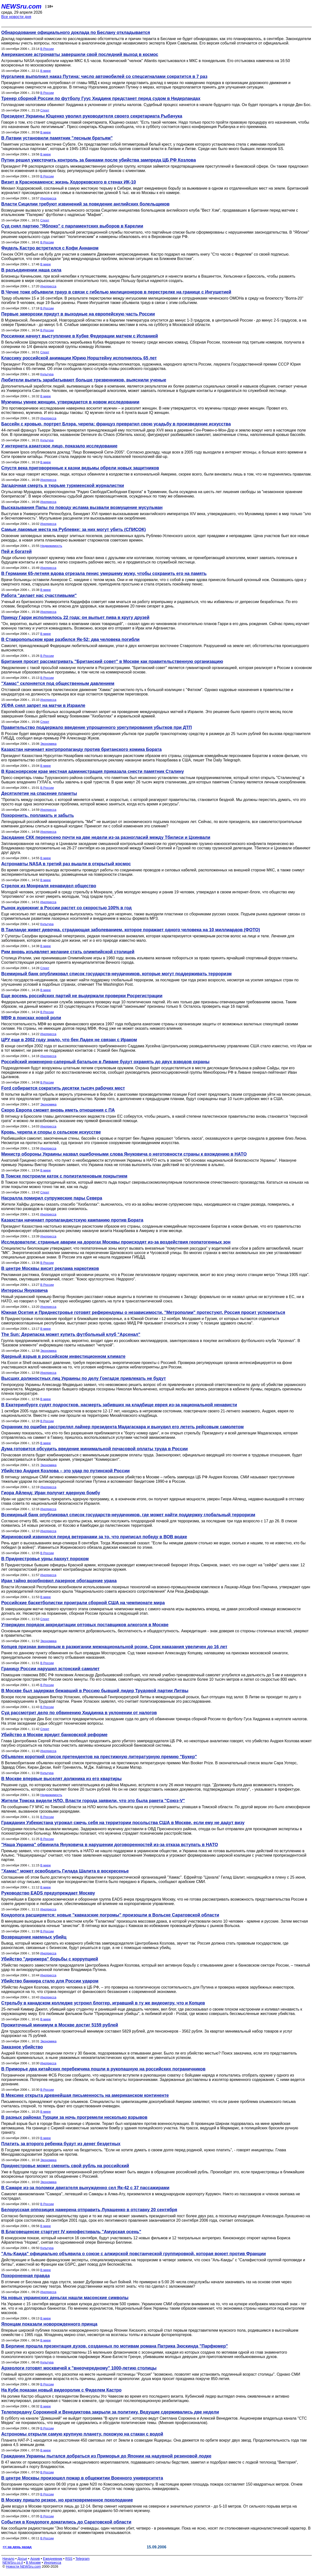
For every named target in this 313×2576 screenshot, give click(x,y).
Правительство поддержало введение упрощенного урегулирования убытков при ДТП (96, 727)
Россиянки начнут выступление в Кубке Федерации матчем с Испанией (79, 336)
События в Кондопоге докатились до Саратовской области (66, 2522)
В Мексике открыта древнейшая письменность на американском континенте (85, 2095)
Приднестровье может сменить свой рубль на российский (65, 2165)
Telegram (83, 2559)
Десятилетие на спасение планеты (39, 793)
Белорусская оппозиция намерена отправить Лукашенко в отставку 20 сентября (89, 2209)
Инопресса (48, 198)
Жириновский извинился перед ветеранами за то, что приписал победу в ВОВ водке (94, 1536)
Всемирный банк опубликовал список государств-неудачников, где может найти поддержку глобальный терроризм (128, 1514)
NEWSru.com (21, 6)
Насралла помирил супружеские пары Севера (51, 1198)
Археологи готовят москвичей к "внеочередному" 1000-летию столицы (78, 2368)
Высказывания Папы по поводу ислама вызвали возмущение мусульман (82, 507)
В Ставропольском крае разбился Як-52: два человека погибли (70, 639)
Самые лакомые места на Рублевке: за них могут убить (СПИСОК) (73, 529)
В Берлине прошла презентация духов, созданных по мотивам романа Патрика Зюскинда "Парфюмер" (114, 2346)
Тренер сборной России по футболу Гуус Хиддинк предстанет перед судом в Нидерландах (100, 98)
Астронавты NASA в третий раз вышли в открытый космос (66, 863)
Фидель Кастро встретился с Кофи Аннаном (50, 248)
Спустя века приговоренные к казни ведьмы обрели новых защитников (80, 467)
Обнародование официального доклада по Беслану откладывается (75, 32)
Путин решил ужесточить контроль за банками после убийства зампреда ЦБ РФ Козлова (98, 160)
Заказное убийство (22, 2047)
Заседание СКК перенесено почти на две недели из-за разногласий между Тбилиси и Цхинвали (105, 837)
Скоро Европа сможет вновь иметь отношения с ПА (58, 1110)
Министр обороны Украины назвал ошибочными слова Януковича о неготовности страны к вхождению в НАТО (124, 1154)
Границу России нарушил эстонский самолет (50, 1668)
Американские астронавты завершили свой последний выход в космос (79, 54)
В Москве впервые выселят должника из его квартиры (61, 1778)
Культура (47, 374)
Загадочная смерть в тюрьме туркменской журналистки (62, 485)
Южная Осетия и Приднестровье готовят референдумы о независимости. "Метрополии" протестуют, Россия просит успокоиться (143, 1312)
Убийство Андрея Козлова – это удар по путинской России (65, 1470)
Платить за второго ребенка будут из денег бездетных (61, 2143)
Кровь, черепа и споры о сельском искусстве (51, 1132)
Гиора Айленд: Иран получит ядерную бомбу (50, 1492)
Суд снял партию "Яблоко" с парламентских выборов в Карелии (72, 226)
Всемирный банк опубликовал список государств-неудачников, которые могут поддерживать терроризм (116, 973)
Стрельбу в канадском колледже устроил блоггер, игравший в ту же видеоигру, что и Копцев (103, 2003)
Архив (35, 2559)
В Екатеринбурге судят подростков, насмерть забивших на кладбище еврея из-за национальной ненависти (119, 1404)
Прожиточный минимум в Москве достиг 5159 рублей (59, 2025)
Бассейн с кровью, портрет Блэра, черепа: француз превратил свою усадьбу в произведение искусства (116, 424)
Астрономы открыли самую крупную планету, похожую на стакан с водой (82, 2434)
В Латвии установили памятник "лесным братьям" (57, 138)
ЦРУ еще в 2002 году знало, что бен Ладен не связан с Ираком (69, 1039)
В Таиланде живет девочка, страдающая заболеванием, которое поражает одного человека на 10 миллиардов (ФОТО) (130, 929)
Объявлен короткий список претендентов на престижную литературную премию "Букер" (99, 1756)
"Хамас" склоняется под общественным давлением (57, 683)
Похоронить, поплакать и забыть (37, 815)
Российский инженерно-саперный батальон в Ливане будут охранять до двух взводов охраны (105, 1061)
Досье (22, 2559)
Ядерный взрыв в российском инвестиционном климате (63, 1356)
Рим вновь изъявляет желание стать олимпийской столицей (67, 951)
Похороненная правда (25, 2275)
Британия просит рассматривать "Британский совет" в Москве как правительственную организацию (112, 661)
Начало (8, 2559)
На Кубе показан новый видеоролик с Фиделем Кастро (61, 2390)
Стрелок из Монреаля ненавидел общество (48, 885)
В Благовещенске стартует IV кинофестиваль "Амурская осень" (71, 2231)
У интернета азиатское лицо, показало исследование (59, 446)
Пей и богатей (16, 551)
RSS (68, 2559)
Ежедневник (52, 2559)
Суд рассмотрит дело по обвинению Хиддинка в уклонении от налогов (79, 1712)
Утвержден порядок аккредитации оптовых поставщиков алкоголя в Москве (84, 1624)
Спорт (44, 110)
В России (47, 49)
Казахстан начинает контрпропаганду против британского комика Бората (81, 749)
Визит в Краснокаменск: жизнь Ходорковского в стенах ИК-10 (68, 182)
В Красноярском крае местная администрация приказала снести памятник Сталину (92, 771)
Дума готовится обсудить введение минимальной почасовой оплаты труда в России (94, 1448)
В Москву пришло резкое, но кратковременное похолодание (67, 2500)
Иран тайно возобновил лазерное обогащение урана (59, 1580)
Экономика (48, 744)
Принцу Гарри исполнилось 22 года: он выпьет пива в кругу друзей (75, 617)
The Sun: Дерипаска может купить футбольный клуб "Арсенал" (70, 1334)
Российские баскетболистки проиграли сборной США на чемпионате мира (83, 1602)
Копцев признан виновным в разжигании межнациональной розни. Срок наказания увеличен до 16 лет (114, 1646)
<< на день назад (17, 2547)
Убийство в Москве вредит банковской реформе (54, 1734)
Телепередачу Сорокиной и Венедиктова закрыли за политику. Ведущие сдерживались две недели (110, 2412)
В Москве (33, 2563)
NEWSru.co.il (12, 2563)
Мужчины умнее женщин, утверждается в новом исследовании (70, 402)
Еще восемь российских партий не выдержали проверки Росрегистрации (81, 995)
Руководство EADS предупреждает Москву (48, 1893)
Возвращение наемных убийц (33, 1937)
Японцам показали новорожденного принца (49, 2324)
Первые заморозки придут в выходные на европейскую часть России (78, 314)
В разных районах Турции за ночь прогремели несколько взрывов (74, 2117)
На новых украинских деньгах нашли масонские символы (64, 2297)
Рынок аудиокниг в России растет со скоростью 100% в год (66, 907)
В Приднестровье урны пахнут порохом (45, 1558)
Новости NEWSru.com (23, 2566)
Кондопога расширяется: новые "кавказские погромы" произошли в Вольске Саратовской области (110, 1915)
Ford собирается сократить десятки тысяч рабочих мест (63, 1088)
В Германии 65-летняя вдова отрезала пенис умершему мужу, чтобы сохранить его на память (104, 573)
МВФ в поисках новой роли (31, 1017)
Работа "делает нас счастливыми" (39, 595)
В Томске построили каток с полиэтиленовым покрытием (64, 1176)
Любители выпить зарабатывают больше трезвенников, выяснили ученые (83, 380)
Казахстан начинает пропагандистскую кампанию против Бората (72, 1220)
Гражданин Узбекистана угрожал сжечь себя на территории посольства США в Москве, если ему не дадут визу (123, 1822)
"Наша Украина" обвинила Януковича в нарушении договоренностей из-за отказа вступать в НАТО (109, 1844)
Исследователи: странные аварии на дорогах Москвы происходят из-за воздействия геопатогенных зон (116, 1242)
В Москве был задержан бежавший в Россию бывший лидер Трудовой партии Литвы (94, 1690)
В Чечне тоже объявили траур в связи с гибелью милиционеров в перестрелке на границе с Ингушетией (116, 292)
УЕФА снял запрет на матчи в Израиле (43, 705)
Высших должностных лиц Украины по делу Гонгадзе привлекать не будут (83, 1378)
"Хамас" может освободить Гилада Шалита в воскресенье (65, 1871)
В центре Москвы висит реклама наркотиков (50, 1268)
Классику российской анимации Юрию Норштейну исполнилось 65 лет (79, 358)
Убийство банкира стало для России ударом (50, 1981)
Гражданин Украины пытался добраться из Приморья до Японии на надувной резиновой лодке (106, 2456)
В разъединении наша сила (31, 270)
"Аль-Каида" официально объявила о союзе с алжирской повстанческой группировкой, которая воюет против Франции (133, 2253)
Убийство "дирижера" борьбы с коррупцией (49, 1959)
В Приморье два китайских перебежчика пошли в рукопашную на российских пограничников (103, 2069)
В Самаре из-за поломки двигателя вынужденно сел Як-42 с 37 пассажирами (85, 2187)
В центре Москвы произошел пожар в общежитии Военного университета (82, 2478)
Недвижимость (51, 546)
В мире (45, 71)
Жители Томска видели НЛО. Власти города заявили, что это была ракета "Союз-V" (93, 1800)
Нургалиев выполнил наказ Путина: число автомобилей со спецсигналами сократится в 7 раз (104, 76)
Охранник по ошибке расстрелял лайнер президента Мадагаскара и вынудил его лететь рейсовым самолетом (122, 1426)
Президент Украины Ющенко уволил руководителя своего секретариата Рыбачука (91, 116)
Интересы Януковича (24, 1290)
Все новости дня (16, 17)
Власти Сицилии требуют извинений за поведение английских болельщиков (85, 204)
